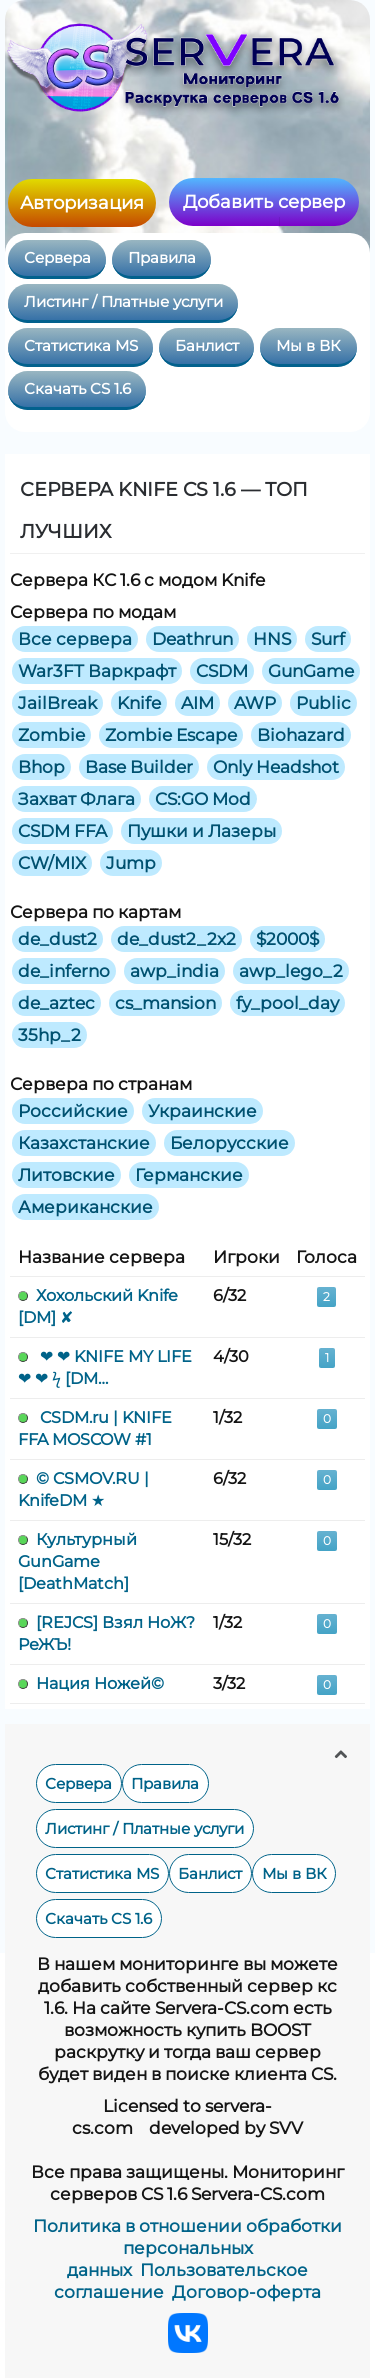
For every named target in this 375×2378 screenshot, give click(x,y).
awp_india (174, 971)
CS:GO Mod (203, 799)
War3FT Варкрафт (97, 671)
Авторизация (82, 203)
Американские (85, 1207)
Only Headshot (276, 767)
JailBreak (57, 703)
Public (323, 703)
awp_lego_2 (291, 971)
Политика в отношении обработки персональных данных (187, 2248)
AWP (255, 703)
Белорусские (229, 1143)
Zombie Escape (171, 735)
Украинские (202, 1111)
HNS (272, 639)
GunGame (311, 671)
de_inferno (64, 971)
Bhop (41, 767)
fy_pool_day (287, 1003)
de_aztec (56, 1003)
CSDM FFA (62, 831)
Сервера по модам (93, 612)
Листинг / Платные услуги (123, 302)
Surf (328, 639)
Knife (139, 703)
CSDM (222, 671)
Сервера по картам (95, 912)
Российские (73, 1111)
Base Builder (139, 767)
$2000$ (287, 939)
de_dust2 (57, 939)
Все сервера (75, 639)
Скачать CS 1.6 (77, 389)
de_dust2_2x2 (176, 939)
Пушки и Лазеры (201, 831)
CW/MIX (52, 863)
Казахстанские (84, 1143)
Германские (189, 1175)
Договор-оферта (246, 2292)
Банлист (207, 346)
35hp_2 (49, 1035)
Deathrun (192, 639)
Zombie (51, 735)
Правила (162, 258)
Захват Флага (76, 799)
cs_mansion (165, 1003)
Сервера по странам (101, 1084)
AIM (197, 703)
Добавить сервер (264, 202)
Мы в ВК (308, 346)
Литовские (66, 1175)
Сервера (57, 258)
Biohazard (301, 735)
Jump (131, 863)
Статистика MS (81, 346)
